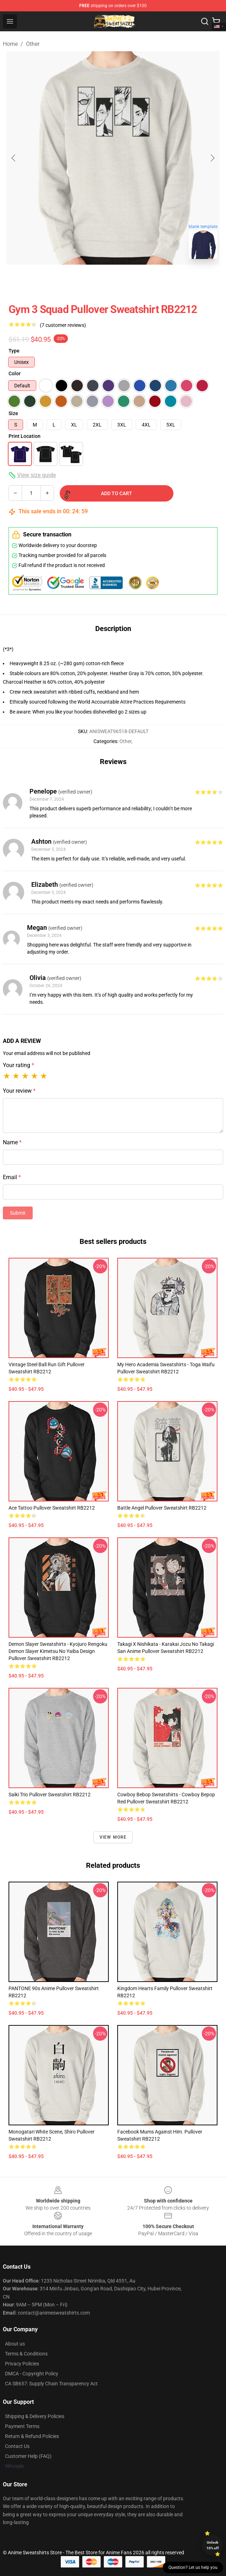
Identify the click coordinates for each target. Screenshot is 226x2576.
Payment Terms (22, 2426)
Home (10, 44)
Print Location (25, 436)
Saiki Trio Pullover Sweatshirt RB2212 (50, 1794)
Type (14, 351)
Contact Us (17, 2446)
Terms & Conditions (26, 2354)
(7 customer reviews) (63, 325)
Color (15, 373)
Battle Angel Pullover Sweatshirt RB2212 (161, 1508)
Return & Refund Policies (32, 2436)
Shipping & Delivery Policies (34, 2416)
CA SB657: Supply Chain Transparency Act (51, 2383)
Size (13, 413)
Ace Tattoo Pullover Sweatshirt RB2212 (52, 1508)
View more (113, 1837)
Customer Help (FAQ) (28, 2456)
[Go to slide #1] (94, 280)
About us (15, 2344)
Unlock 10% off (212, 2545)
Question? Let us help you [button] (192, 2567)
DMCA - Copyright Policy (31, 2373)
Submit (18, 1213)
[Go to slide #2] (131, 280)
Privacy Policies (22, 2363)
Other (32, 44)
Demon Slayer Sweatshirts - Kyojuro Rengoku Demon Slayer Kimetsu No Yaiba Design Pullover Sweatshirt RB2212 (58, 1651)
